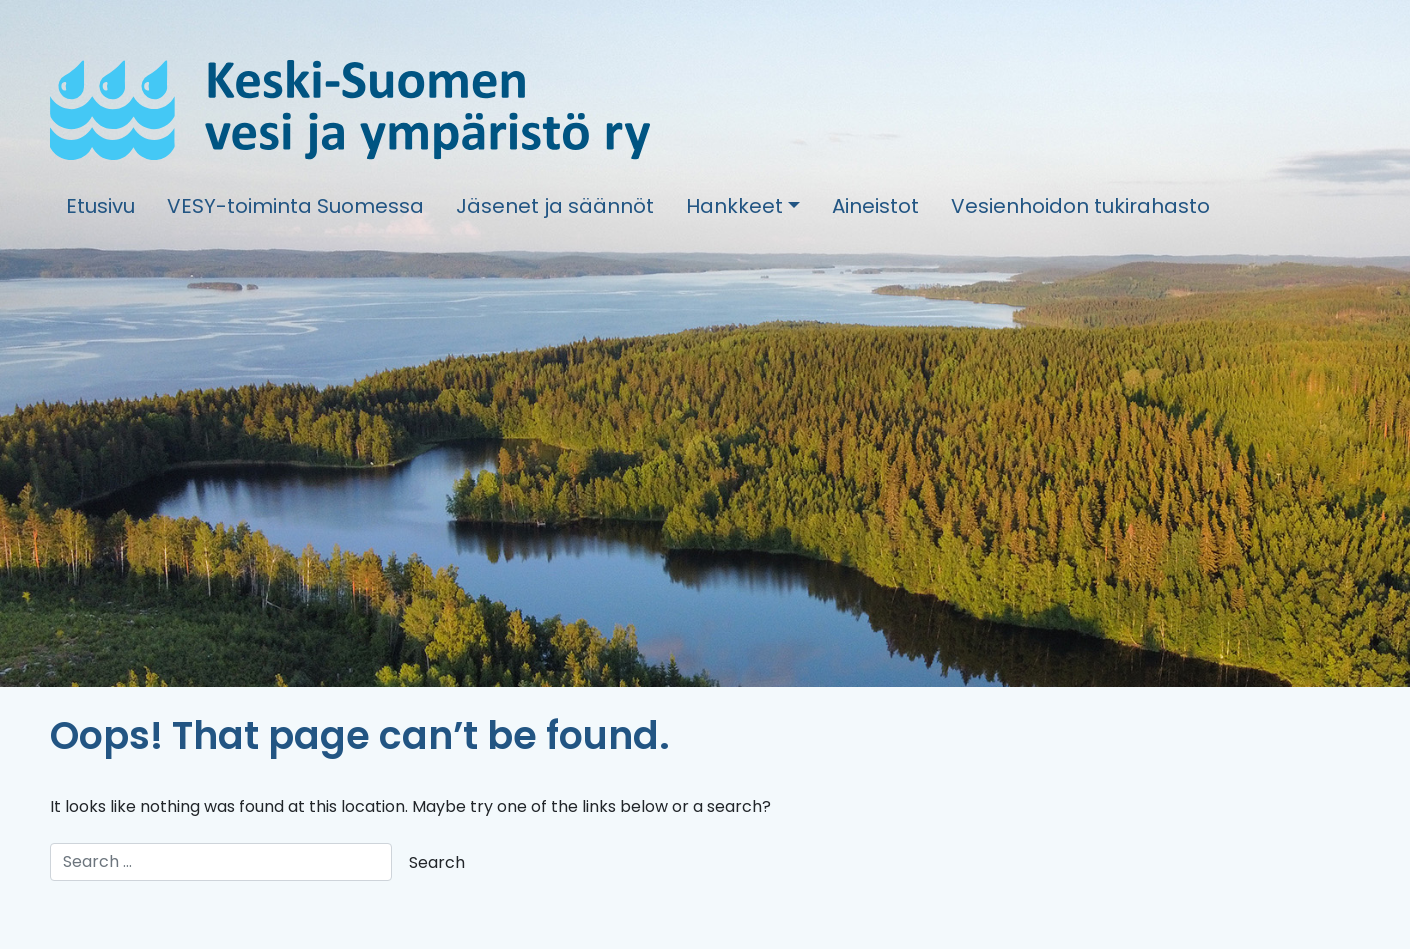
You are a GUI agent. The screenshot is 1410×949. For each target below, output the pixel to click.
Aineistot (875, 206)
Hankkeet (734, 206)
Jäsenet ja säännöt (555, 206)
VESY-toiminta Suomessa (295, 206)
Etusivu (100, 206)
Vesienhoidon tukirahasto (1080, 206)
